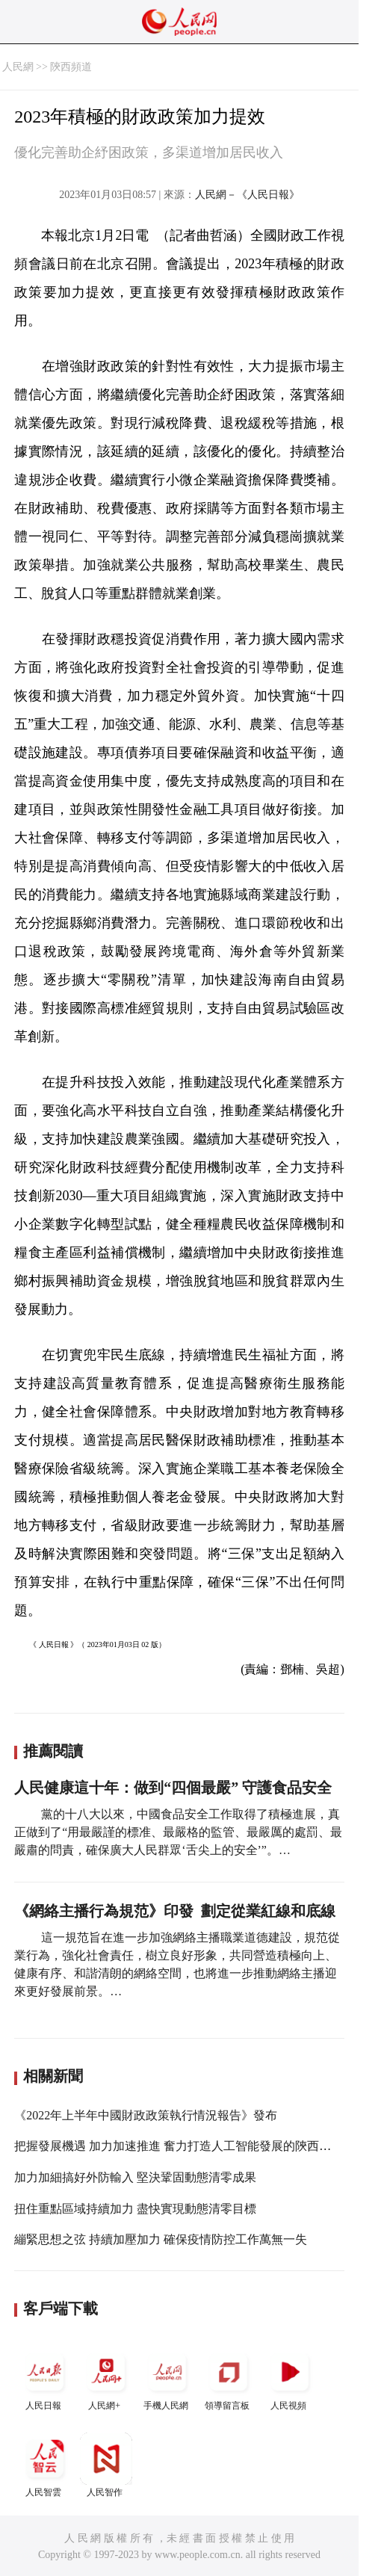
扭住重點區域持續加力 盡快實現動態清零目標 (135, 2208)
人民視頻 (290, 2378)
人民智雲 (45, 2465)
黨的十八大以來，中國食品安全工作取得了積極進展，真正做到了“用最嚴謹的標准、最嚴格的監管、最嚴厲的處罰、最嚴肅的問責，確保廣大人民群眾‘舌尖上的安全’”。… (178, 1832)
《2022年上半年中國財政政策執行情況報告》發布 (145, 2115)
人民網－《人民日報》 (247, 194)
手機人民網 (167, 2378)
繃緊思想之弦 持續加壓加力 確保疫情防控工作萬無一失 (160, 2239)
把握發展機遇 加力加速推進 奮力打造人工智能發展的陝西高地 (178, 2146)
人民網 (18, 66)
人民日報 (45, 2378)
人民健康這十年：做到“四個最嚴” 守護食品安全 (173, 1787)
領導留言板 (228, 2378)
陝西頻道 (71, 66)
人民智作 (106, 2465)
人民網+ (106, 2378)
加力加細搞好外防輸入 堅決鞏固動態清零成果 (135, 2177)
